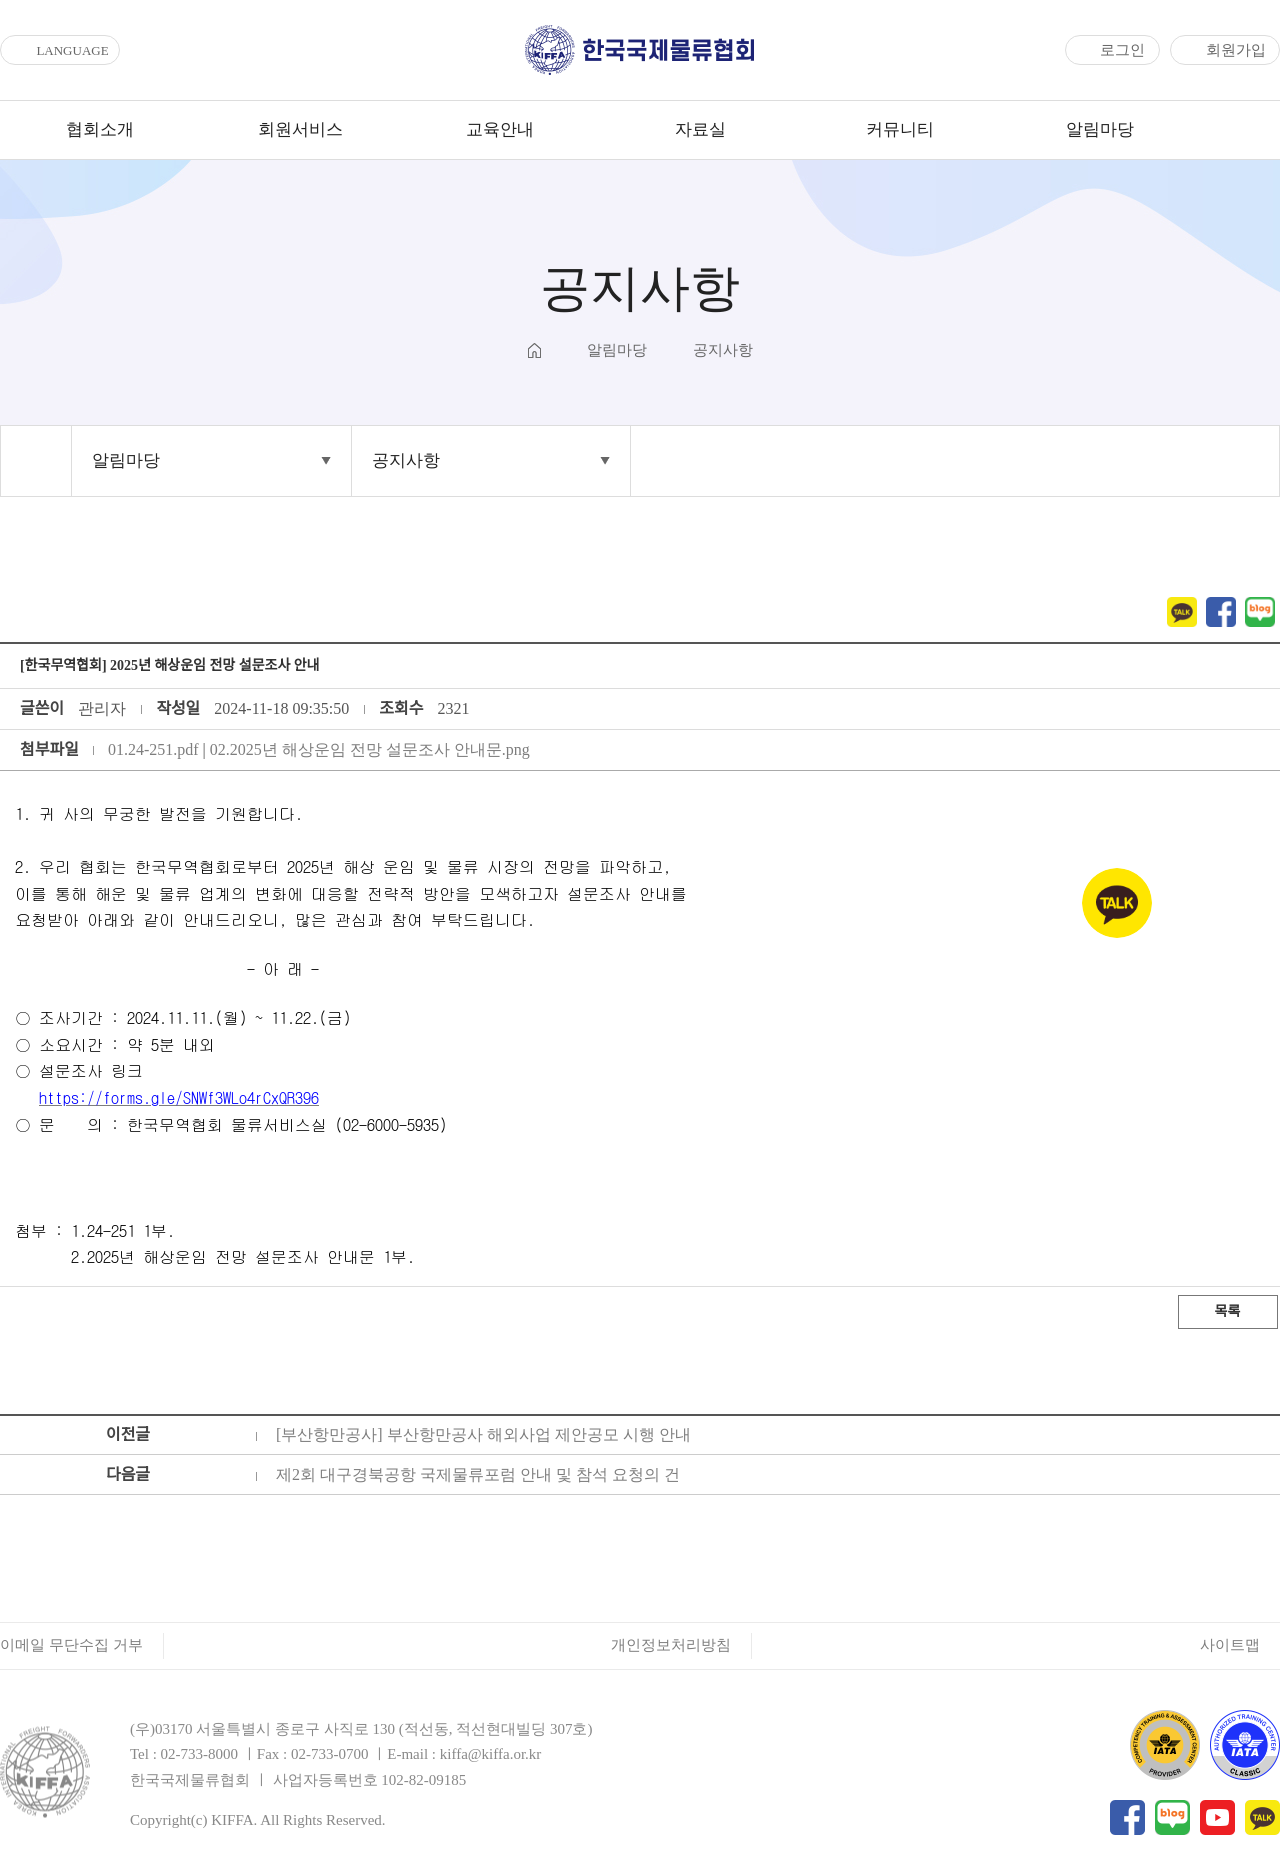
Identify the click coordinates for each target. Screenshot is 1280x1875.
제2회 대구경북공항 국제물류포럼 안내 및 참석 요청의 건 (478, 1474)
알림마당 (1100, 129)
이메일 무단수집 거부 (71, 1645)
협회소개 (100, 129)
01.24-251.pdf (153, 749)
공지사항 (406, 460)
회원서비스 (300, 129)
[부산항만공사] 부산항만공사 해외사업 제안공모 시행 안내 (483, 1434)
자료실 (700, 129)
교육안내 (500, 129)
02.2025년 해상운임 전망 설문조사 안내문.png (370, 749)
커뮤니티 (900, 129)
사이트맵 (1230, 1645)
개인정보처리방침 (671, 1645)
